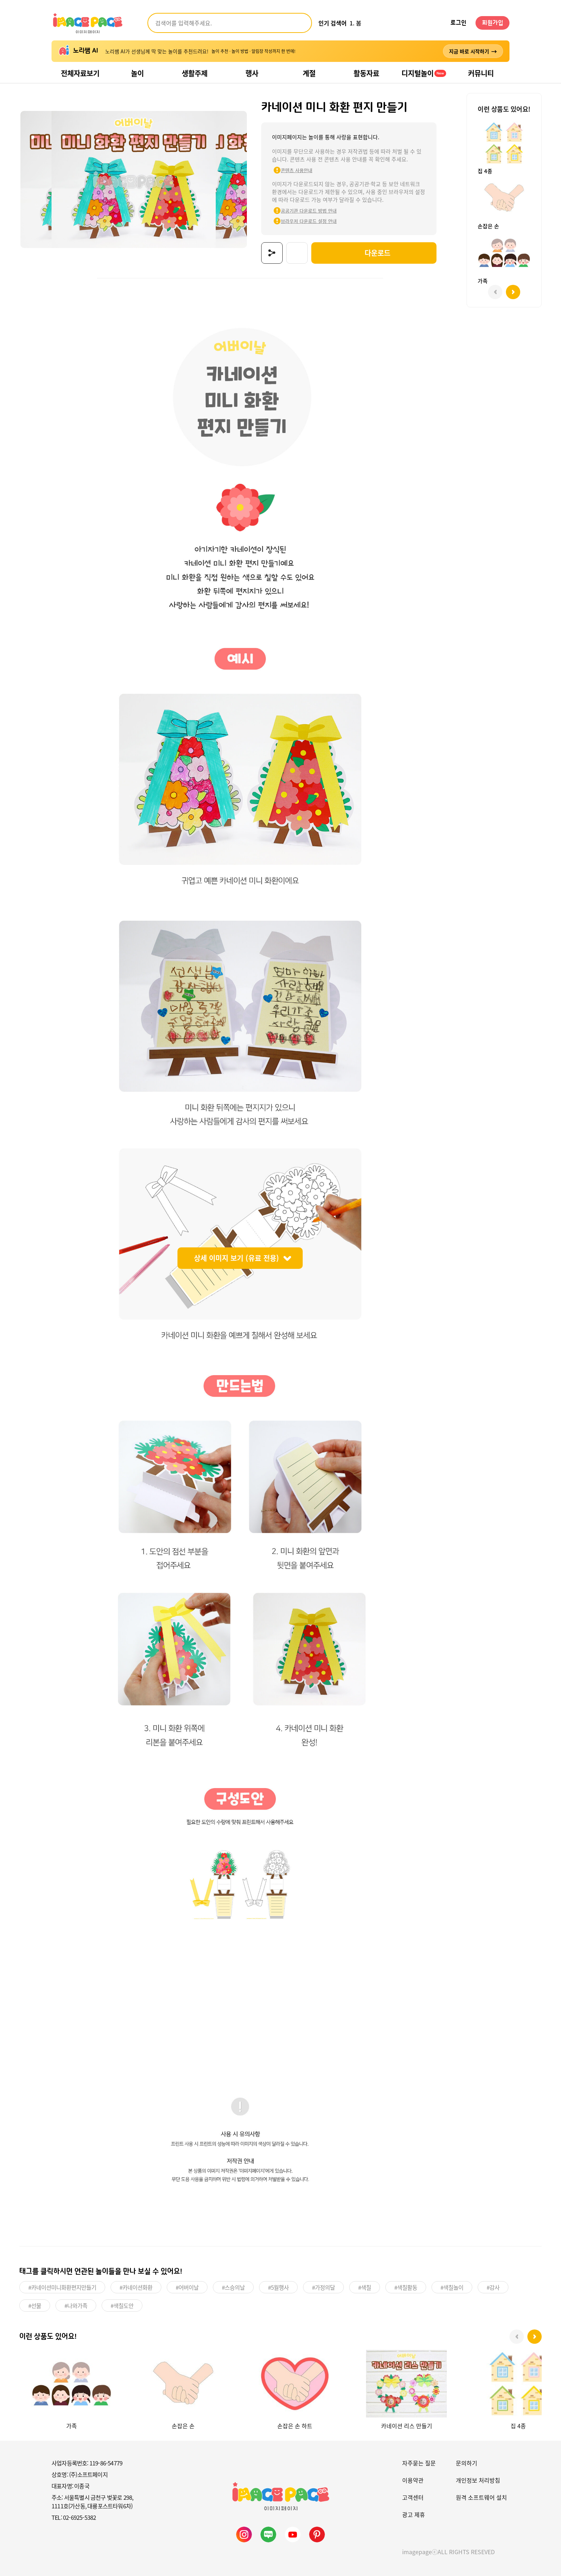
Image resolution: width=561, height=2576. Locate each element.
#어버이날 (187, 2286)
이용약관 (413, 2478)
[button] (534, 2335)
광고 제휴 (413, 2513)
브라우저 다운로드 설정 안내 (300, 221)
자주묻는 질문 (419, 2461)
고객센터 (413, 2496)
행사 (251, 73)
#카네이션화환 (135, 2286)
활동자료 (366, 73)
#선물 (34, 2304)
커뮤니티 (481, 73)
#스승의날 (233, 2286)
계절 (309, 73)
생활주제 (195, 73)
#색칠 (364, 2286)
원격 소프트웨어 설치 (481, 2496)
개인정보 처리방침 (478, 2478)
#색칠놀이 (451, 2286)
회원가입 (492, 23)
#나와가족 (75, 2304)
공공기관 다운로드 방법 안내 (300, 210)
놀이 (137, 73)
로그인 (458, 23)
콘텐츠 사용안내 (288, 170)
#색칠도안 (122, 2304)
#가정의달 (323, 2286)
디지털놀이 (423, 73)
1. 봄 (355, 23)
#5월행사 (278, 2286)
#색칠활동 (405, 2286)
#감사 (493, 2286)
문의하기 (466, 2461)
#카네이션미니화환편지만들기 (62, 2286)
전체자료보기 (80, 73)
